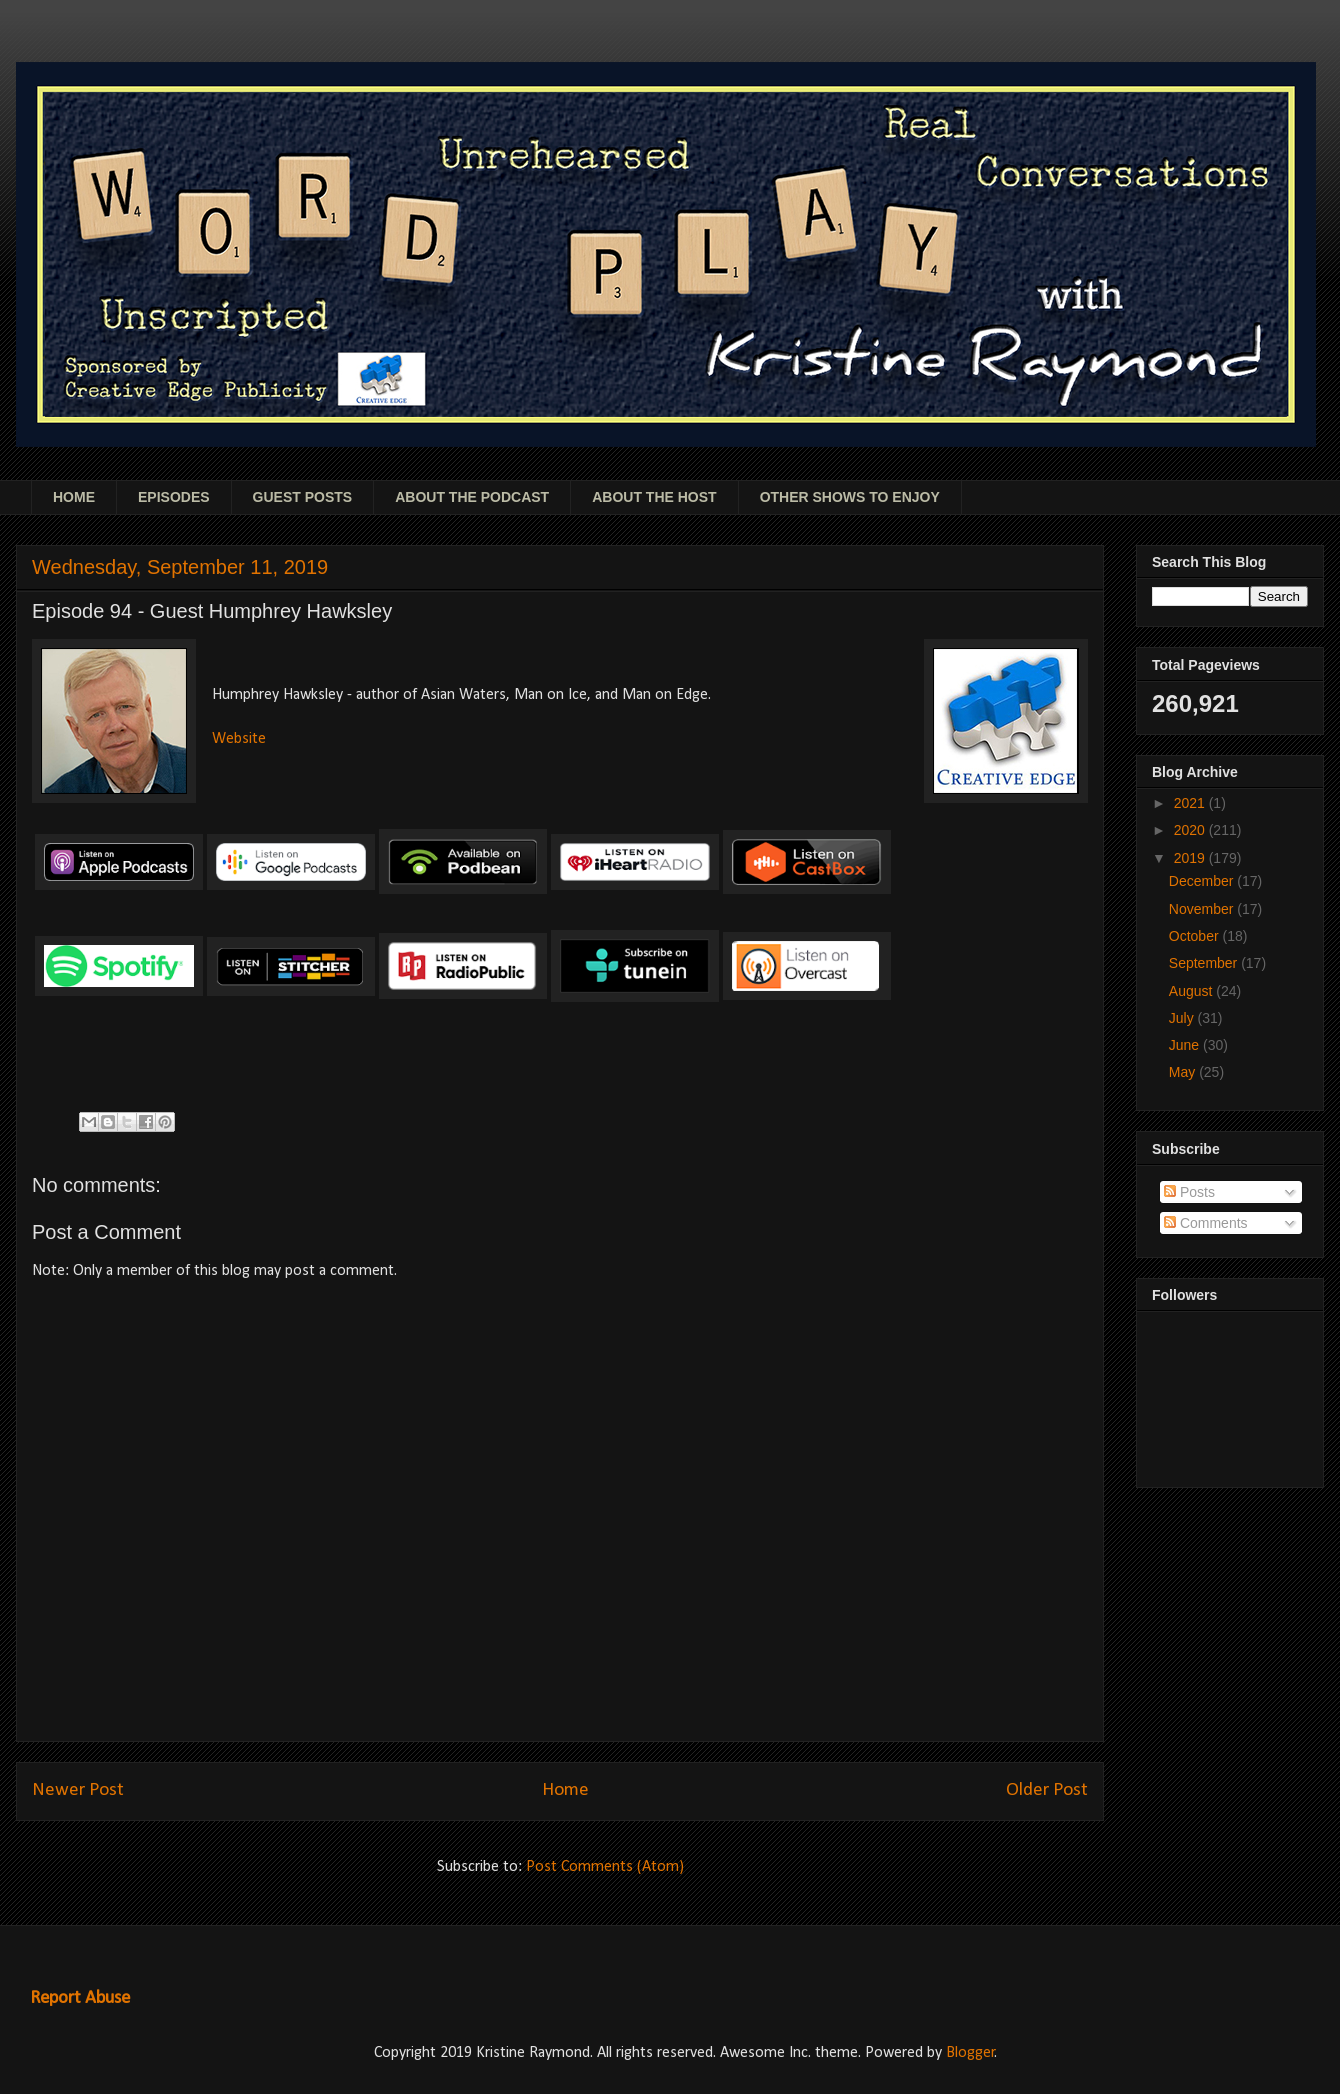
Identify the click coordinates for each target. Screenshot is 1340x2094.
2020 (1191, 830)
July (1183, 1018)
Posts (1189, 1192)
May (1184, 1072)
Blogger (970, 2053)
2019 (1191, 858)
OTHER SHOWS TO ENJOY (850, 497)
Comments (1206, 1223)
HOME (74, 497)
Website (239, 739)
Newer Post (78, 1790)
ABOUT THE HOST (654, 497)
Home (565, 1790)
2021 (1191, 803)
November (1203, 909)
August (1192, 991)
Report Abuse (80, 1998)
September (1205, 963)
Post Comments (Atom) (605, 1867)
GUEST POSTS (303, 497)
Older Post (1047, 1790)
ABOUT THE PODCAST (472, 497)
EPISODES (174, 497)
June (1186, 1045)
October (1196, 936)
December (1203, 881)
